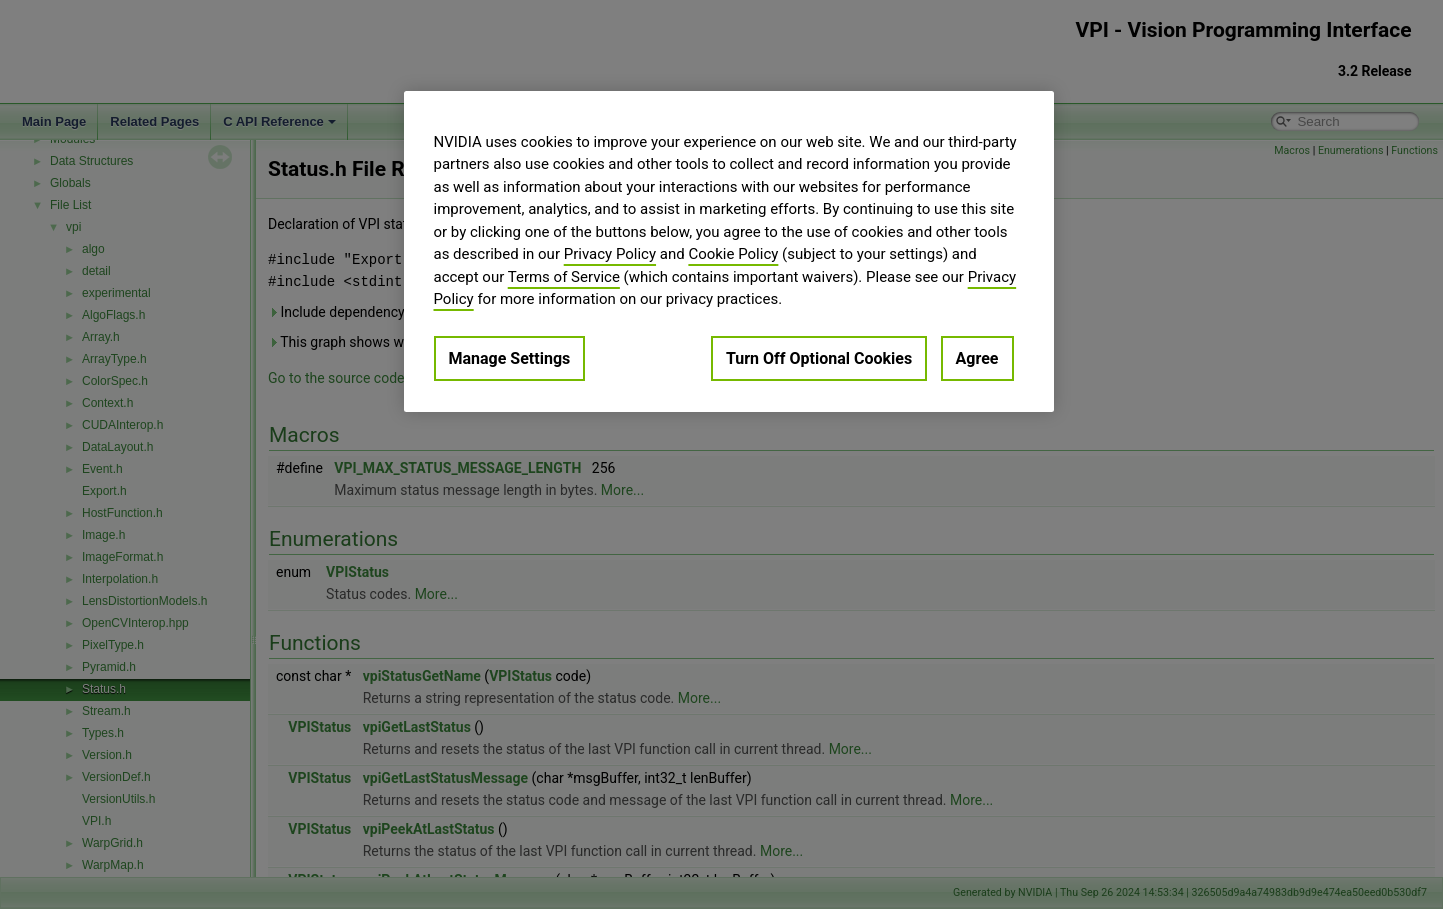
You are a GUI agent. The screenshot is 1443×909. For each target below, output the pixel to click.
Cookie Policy (733, 254)
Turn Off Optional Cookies (819, 358)
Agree (977, 358)
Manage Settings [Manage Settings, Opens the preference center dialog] (510, 358)
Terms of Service (564, 277)
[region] (729, 251)
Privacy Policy (610, 254)
